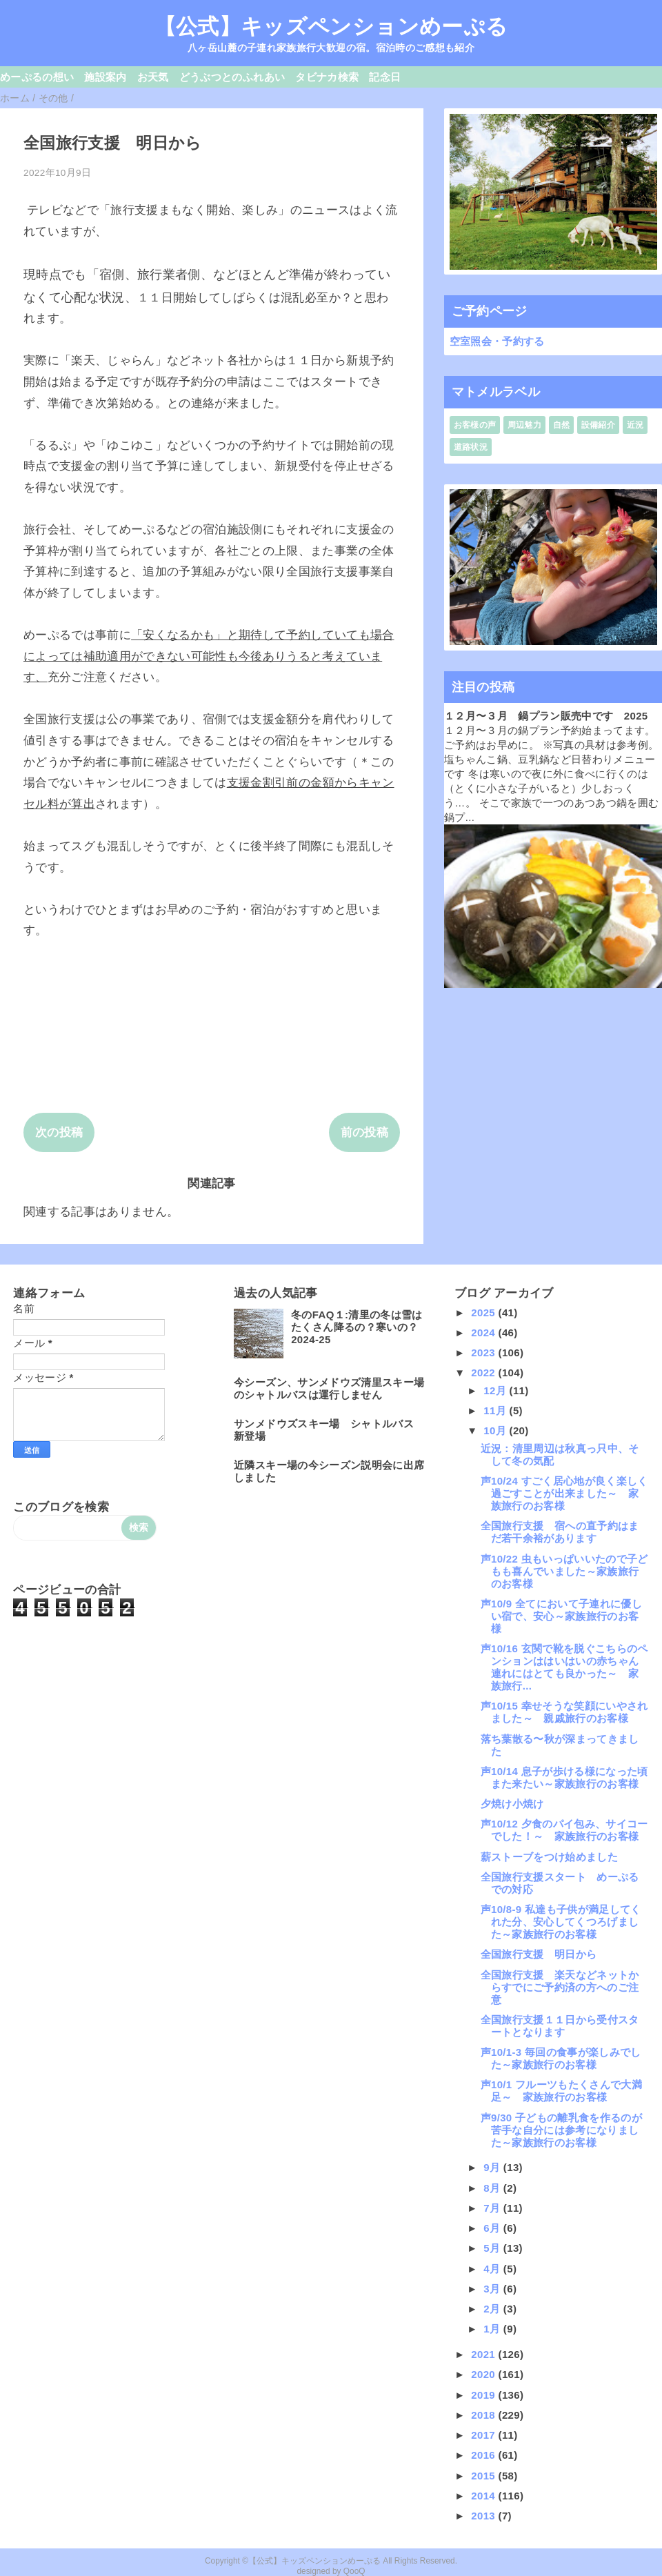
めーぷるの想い (37, 77)
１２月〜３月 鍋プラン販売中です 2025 (546, 716)
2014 (484, 2495)
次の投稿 (59, 1132)
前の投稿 (364, 1132)
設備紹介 (598, 425)
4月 (493, 2269)
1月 (493, 2329)
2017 (484, 2435)
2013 (484, 2515)
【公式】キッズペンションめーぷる (331, 26)
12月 (496, 1390)
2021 (484, 2354)
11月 (496, 1410)
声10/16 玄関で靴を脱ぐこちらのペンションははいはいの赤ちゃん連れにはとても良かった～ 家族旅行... (564, 1667)
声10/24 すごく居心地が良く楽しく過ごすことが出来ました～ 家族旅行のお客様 (564, 1493)
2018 (484, 2415)
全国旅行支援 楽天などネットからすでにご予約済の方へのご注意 (560, 1987)
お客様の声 (475, 425)
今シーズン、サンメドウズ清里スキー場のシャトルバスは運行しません (329, 1388)
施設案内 (105, 77)
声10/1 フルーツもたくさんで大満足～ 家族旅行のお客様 (561, 2091)
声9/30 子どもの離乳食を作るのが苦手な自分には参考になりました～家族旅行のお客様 (561, 2130)
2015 (484, 2475)
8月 (493, 2188)
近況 (635, 425)
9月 (493, 2167)
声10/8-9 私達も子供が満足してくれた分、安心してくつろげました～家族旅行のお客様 (561, 1921)
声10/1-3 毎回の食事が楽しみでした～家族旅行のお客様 (561, 2058)
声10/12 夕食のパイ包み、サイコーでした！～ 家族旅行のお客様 (564, 1830)
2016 (484, 2455)
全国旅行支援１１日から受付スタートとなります (560, 2026)
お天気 (153, 77)
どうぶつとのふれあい (232, 77)
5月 (493, 2248)
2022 (484, 1372)
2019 (484, 2395)
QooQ (354, 2571)
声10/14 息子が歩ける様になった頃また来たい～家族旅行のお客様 (564, 1777)
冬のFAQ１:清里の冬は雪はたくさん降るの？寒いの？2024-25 (357, 1327)
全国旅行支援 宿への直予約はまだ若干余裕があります (560, 1532)
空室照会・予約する (497, 341)
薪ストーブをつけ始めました (549, 1857)
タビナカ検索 (327, 77)
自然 (561, 425)
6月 (493, 2228)
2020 (484, 2374)
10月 (496, 1430)
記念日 (385, 77)
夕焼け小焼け (512, 1804)
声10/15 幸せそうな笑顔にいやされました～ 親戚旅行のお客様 (564, 1712)
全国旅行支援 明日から (539, 1954)
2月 (493, 2309)
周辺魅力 (524, 425)
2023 (484, 1352)
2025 (484, 1312)
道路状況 (471, 447)
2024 (484, 1332)
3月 (493, 2289)
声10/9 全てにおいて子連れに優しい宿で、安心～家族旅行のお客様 (561, 1616)
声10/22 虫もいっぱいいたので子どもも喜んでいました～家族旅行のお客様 (564, 1571)
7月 (493, 2208)
